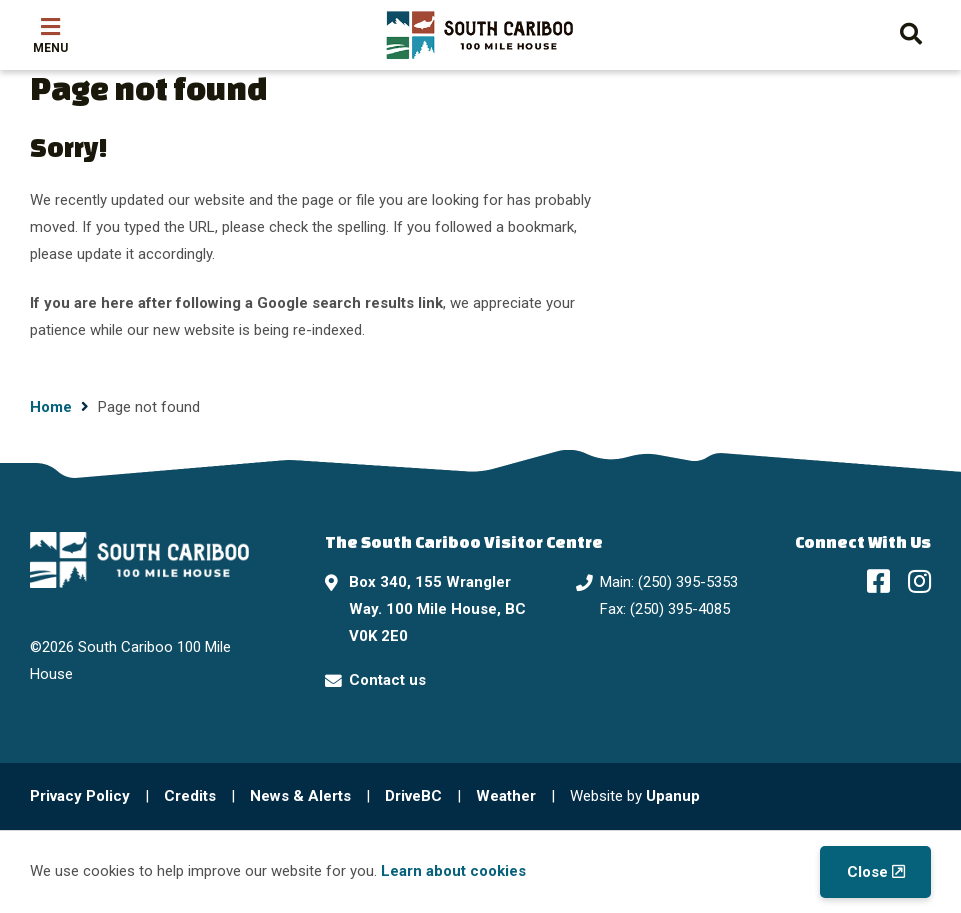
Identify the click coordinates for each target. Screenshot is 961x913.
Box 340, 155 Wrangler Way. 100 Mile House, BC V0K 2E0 (437, 609)
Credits (190, 796)
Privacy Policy (80, 796)
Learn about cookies (453, 871)
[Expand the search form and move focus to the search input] (911, 31)
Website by (635, 796)
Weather (506, 796)
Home (51, 407)
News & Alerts (300, 796)
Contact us (387, 680)
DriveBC (413, 796)
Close (867, 872)
